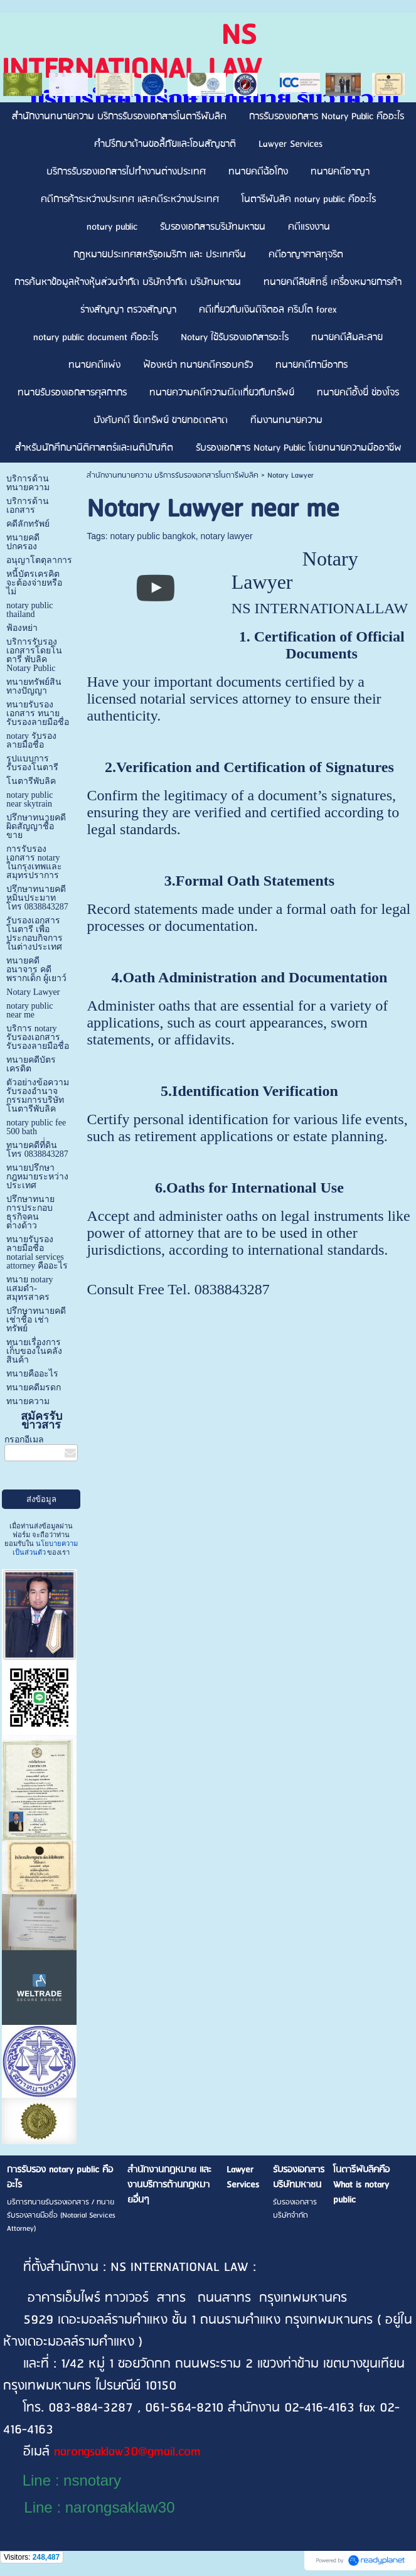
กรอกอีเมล (24, 1439)
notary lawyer (227, 536)
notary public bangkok (153, 536)
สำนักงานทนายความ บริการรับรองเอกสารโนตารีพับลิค (173, 475)
